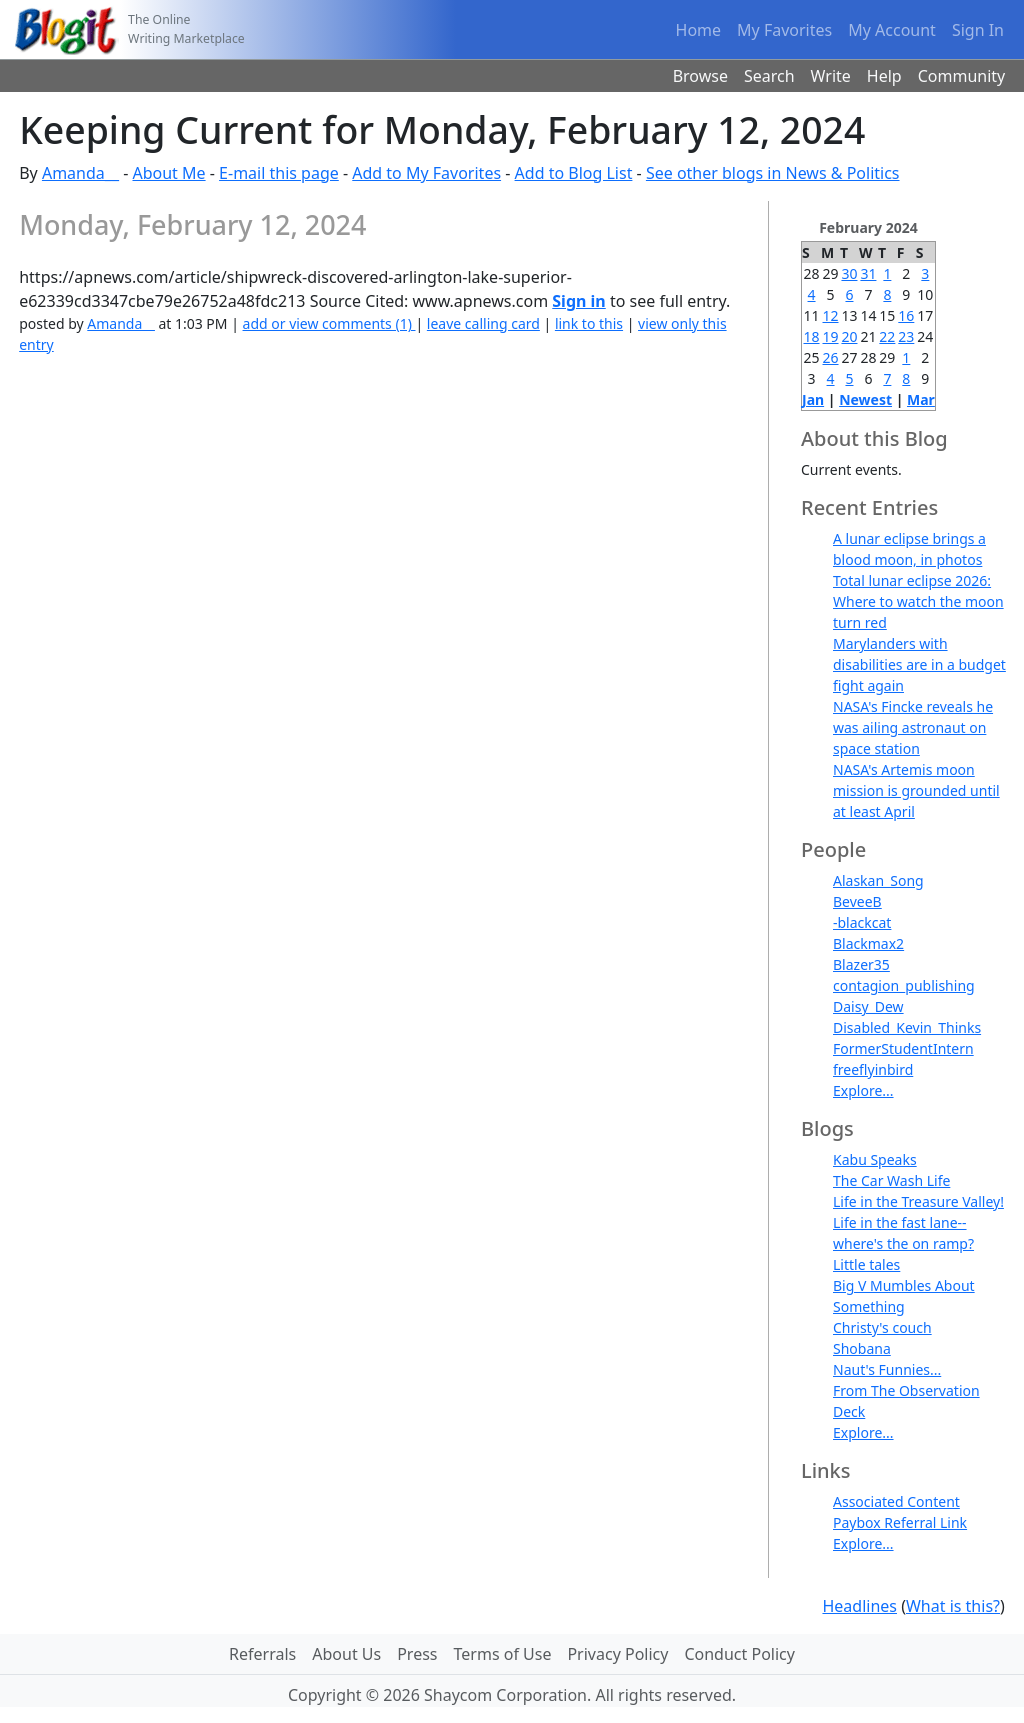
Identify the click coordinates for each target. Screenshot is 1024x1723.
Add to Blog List (574, 173)
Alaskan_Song (878, 880)
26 (831, 357)
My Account (892, 30)
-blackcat (862, 922)
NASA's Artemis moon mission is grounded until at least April (916, 790)
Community (962, 76)
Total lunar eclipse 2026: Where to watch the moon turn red (918, 601)
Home (699, 30)
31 (868, 273)
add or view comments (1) (329, 323)
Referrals (262, 1654)
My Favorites (784, 30)
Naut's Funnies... (887, 1369)
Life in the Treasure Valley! (918, 1201)
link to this (589, 323)
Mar (921, 399)
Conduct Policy (739, 1654)
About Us (346, 1654)
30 (849, 273)
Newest (865, 399)
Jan (813, 399)
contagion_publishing (904, 985)
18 (812, 336)
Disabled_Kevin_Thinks (907, 1027)
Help (884, 76)
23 (906, 336)
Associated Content (896, 1501)
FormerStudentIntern (903, 1048)
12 (831, 315)
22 (887, 336)
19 (831, 336)
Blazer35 (861, 964)
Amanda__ (80, 173)
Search (769, 76)
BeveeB (857, 901)
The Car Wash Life (891, 1180)
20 (849, 336)
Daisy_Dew (868, 1006)
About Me (168, 173)
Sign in (578, 301)
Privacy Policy (617, 1654)
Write (831, 76)
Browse (700, 76)
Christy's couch (882, 1327)
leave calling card (483, 323)
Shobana (862, 1348)
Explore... (863, 1090)
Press (417, 1654)
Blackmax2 (868, 943)
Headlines (859, 1606)
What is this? (953, 1606)
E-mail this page (279, 173)
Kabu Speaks (875, 1159)
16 (906, 315)
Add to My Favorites (426, 173)
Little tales (866, 1264)
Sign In (978, 30)
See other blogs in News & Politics (773, 173)
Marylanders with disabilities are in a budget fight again (919, 664)
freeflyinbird (873, 1069)
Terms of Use (503, 1654)
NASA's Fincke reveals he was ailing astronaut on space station (913, 727)
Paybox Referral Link (900, 1522)
